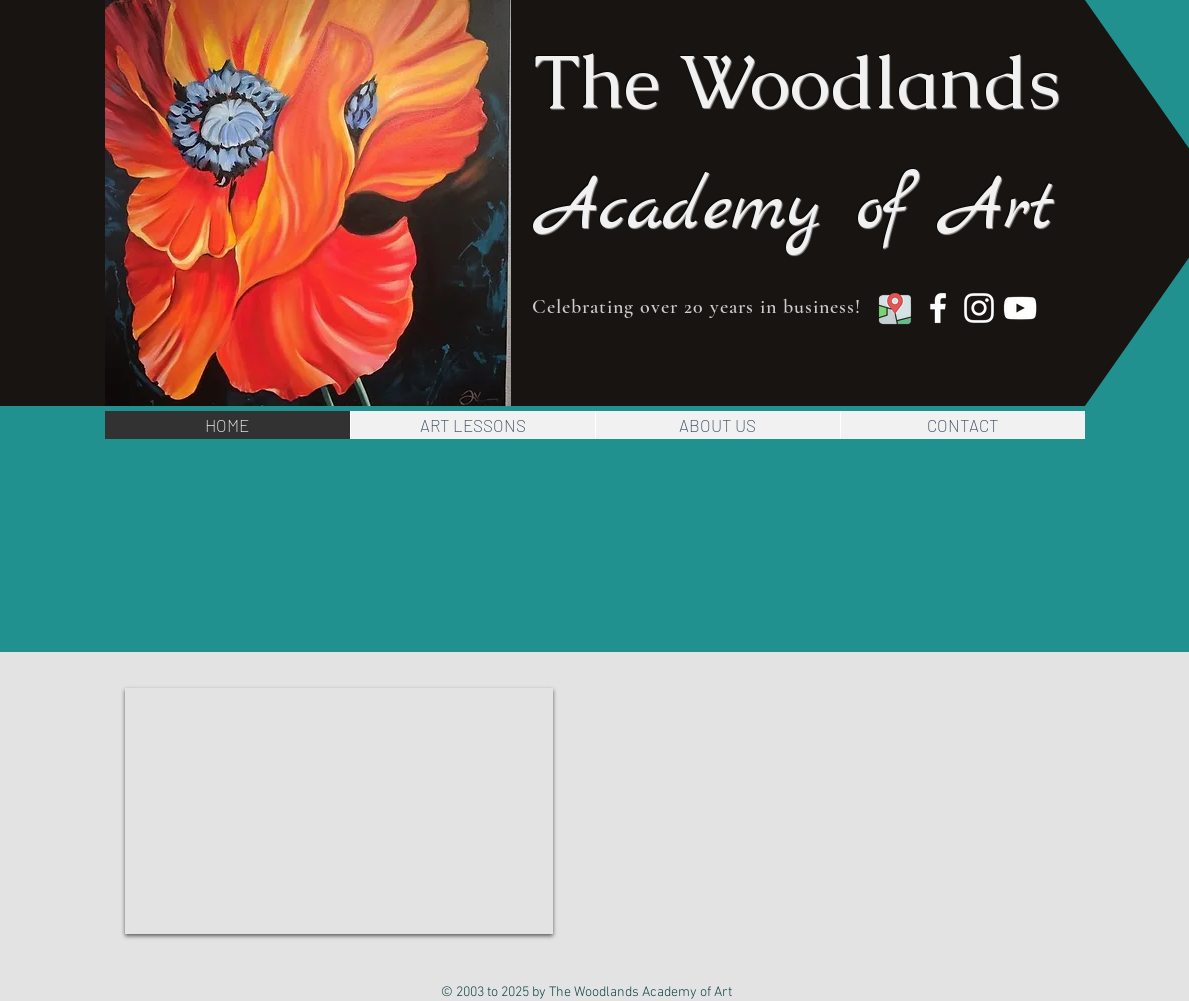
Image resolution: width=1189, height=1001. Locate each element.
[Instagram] (979, 308)
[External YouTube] (339, 811)
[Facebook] (938, 308)
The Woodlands (797, 82)
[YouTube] (1020, 308)
